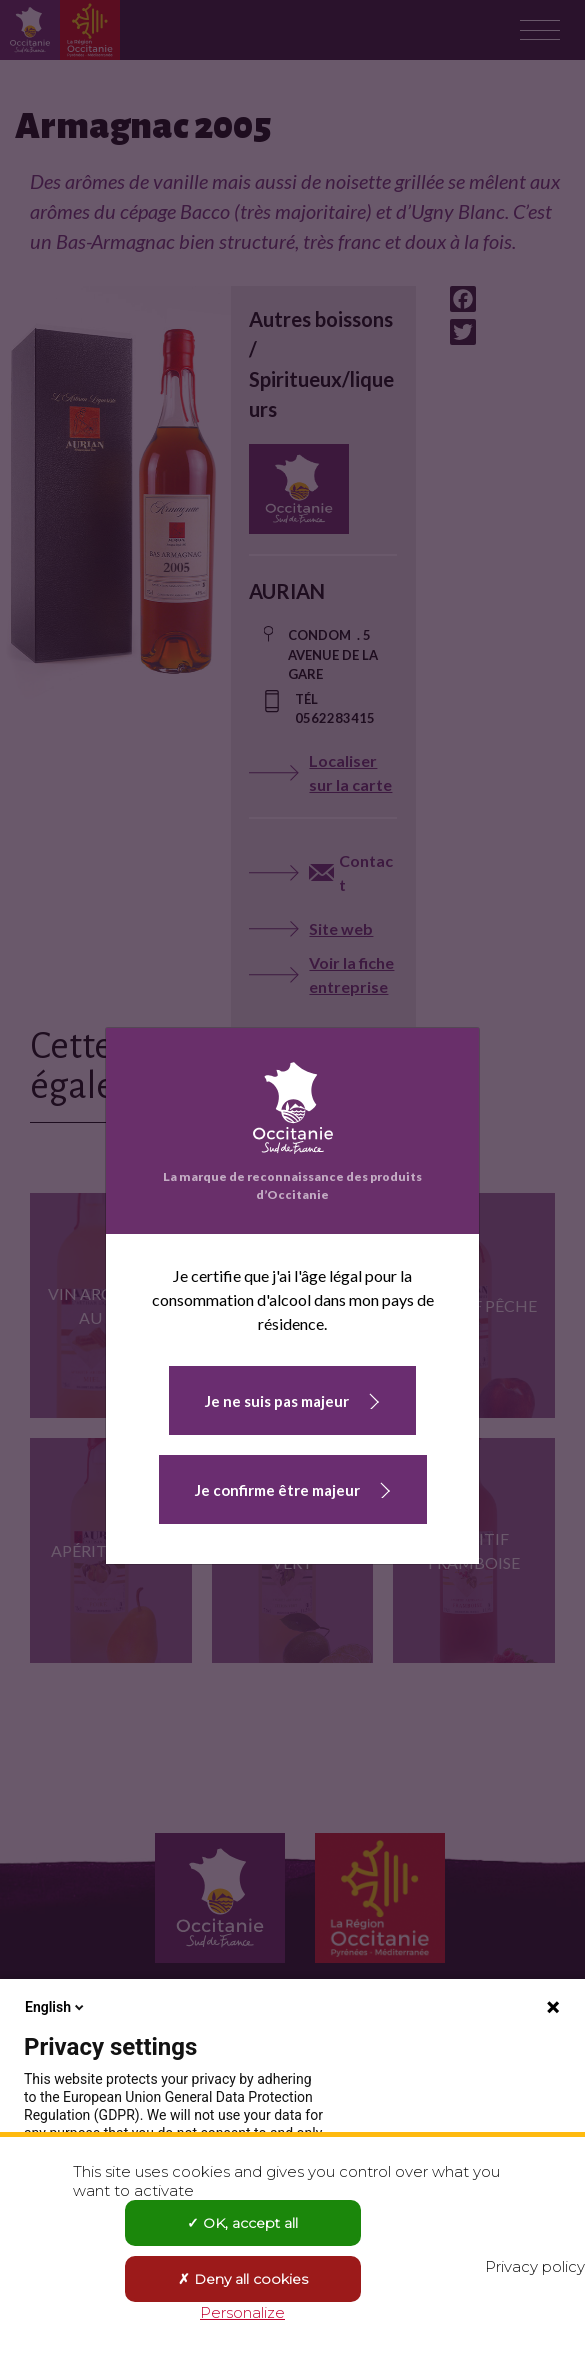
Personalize (242, 2312)
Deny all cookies (243, 2279)
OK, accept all (242, 2223)
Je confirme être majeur (277, 1490)
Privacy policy (535, 2266)
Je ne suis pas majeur (277, 1401)
